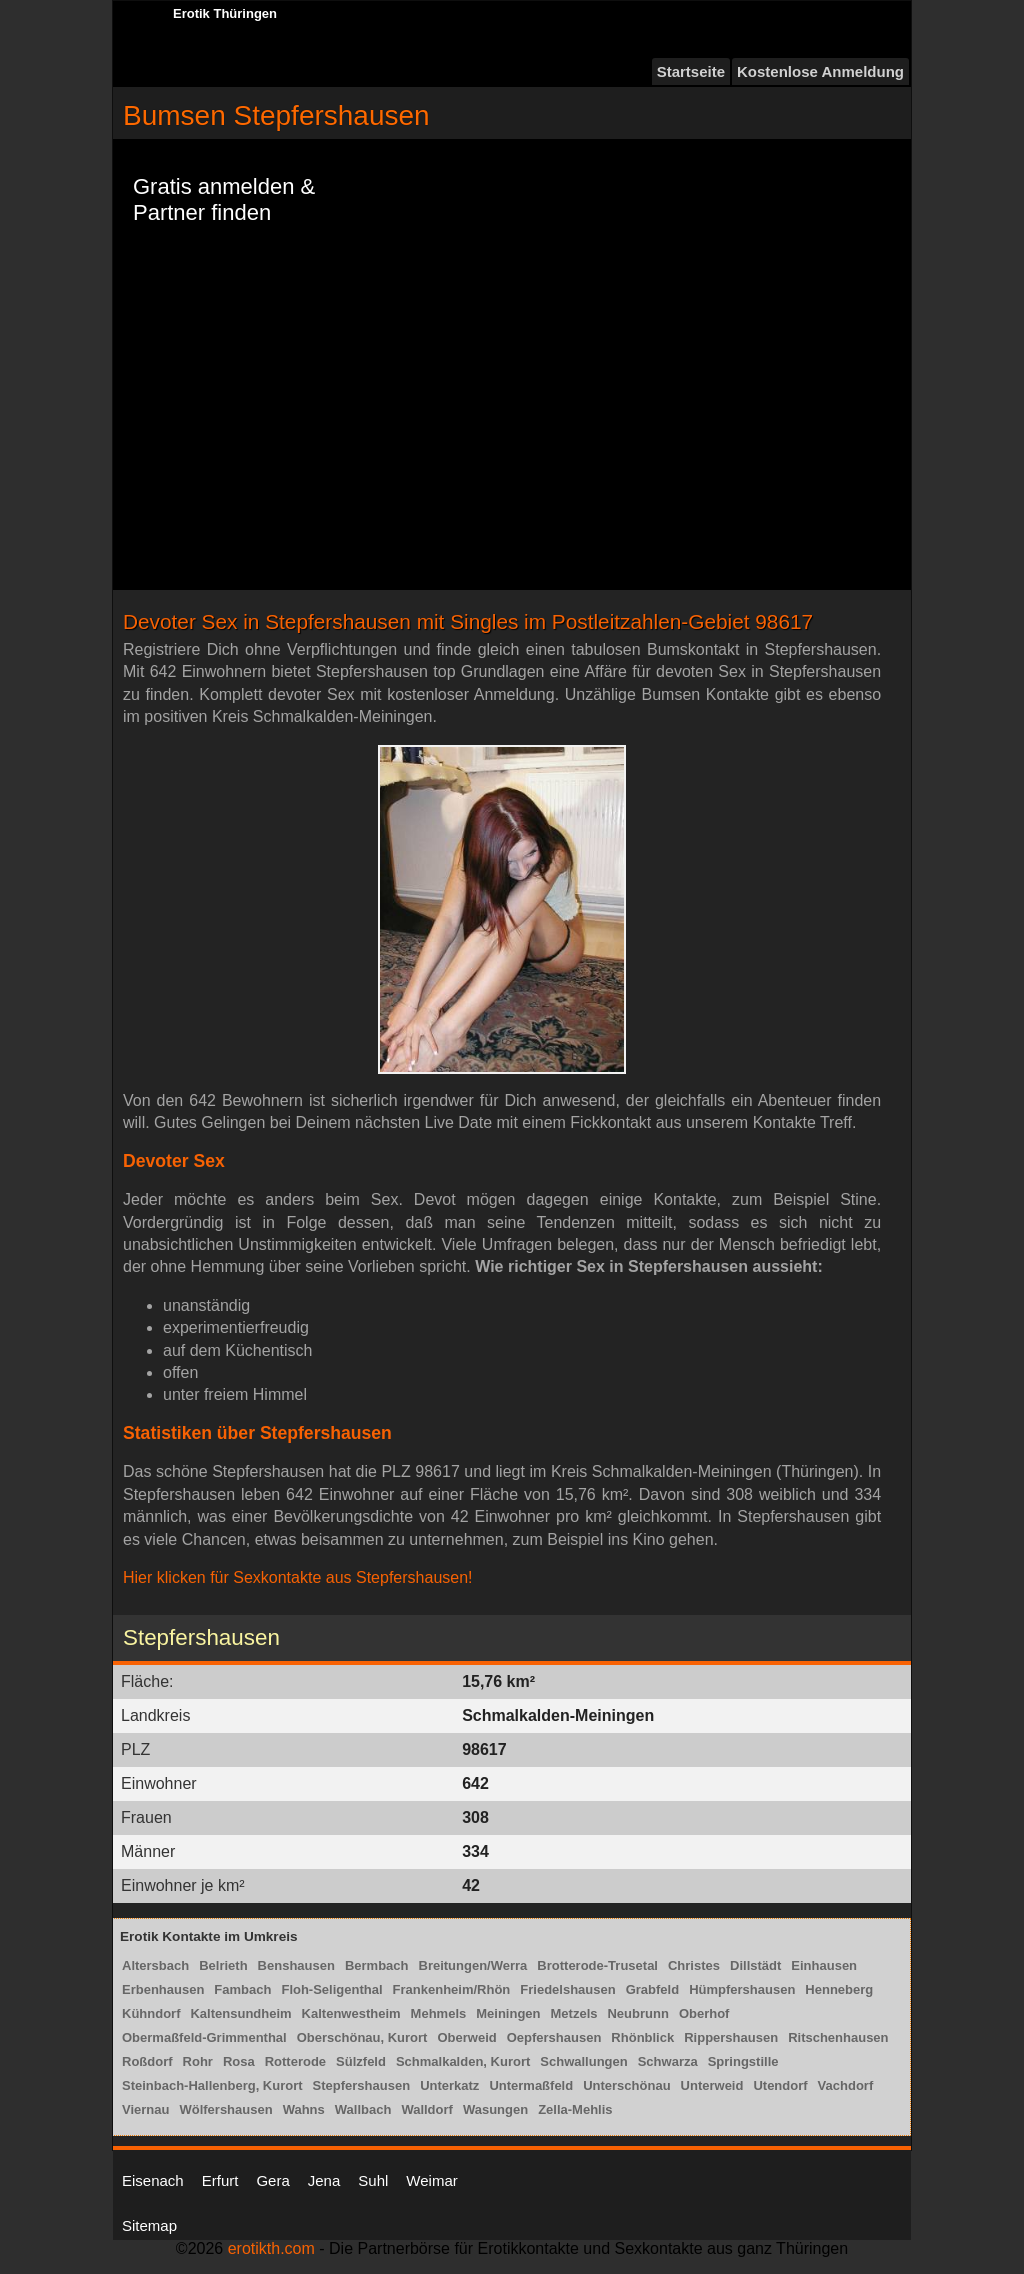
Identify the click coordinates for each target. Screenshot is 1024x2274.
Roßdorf (147, 2061)
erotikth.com (271, 2248)
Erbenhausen (163, 1989)
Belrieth (223, 1965)
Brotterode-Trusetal (597, 1965)
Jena (324, 2180)
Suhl (373, 2180)
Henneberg (839, 1989)
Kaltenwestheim (351, 2013)
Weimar (431, 2180)
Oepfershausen (554, 2037)
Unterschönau (626, 2085)
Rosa (239, 2061)
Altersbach (155, 1965)
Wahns (304, 2109)
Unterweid (712, 2085)
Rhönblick (642, 2037)
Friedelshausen (567, 1989)
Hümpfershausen (742, 1989)
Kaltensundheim (240, 2013)
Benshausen (296, 1965)
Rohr (198, 2061)
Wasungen (495, 2109)
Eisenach (153, 2180)
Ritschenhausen (838, 2037)
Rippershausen (731, 2037)
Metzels (574, 2013)
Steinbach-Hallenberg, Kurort (212, 2085)
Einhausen (824, 1965)
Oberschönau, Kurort (362, 2037)
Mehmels (439, 2013)
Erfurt (220, 2180)
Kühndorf (151, 2013)
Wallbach (363, 2109)
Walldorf (427, 2109)
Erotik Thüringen (225, 13)
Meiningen (508, 2013)
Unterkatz (449, 2085)
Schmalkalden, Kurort (463, 2061)
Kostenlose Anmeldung (820, 71)
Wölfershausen (225, 2109)
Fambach (242, 1989)
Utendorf (780, 2085)
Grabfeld (652, 1989)
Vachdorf (846, 2085)
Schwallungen (583, 2061)
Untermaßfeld (531, 2085)
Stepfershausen (362, 2085)
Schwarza (668, 2061)
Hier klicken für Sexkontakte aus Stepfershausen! (298, 1577)
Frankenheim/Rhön (452, 1989)
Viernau (145, 2109)
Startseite (691, 71)
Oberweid (466, 2037)
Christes (694, 1965)
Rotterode (295, 2061)
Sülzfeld (361, 2061)
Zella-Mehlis (575, 2109)
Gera (272, 2180)
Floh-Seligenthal (331, 1989)
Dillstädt (755, 1965)
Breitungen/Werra (473, 1965)
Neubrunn (637, 2013)
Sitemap (149, 2225)
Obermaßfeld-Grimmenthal (204, 2037)
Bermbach (377, 1965)
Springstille (743, 2061)
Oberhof (704, 2013)
